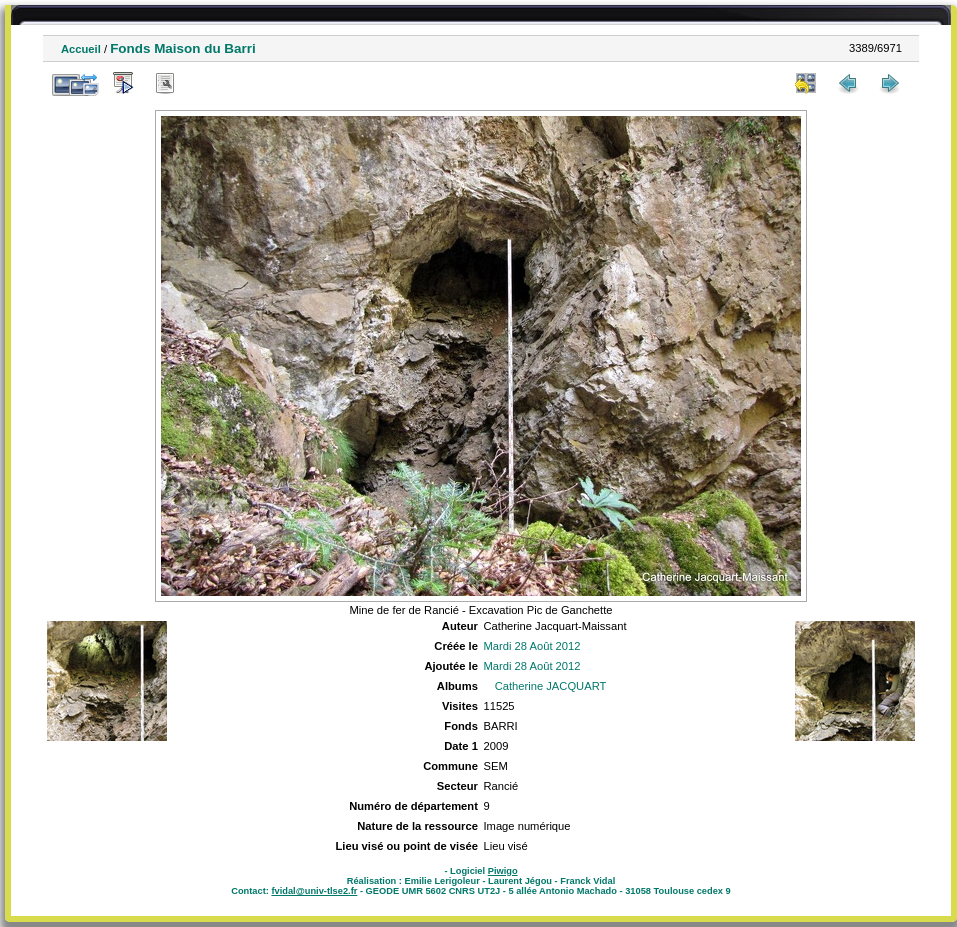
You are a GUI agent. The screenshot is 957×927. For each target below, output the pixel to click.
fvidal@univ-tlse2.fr (314, 891)
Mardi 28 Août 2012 (531, 646)
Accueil (81, 49)
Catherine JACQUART (551, 686)
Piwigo (503, 871)
